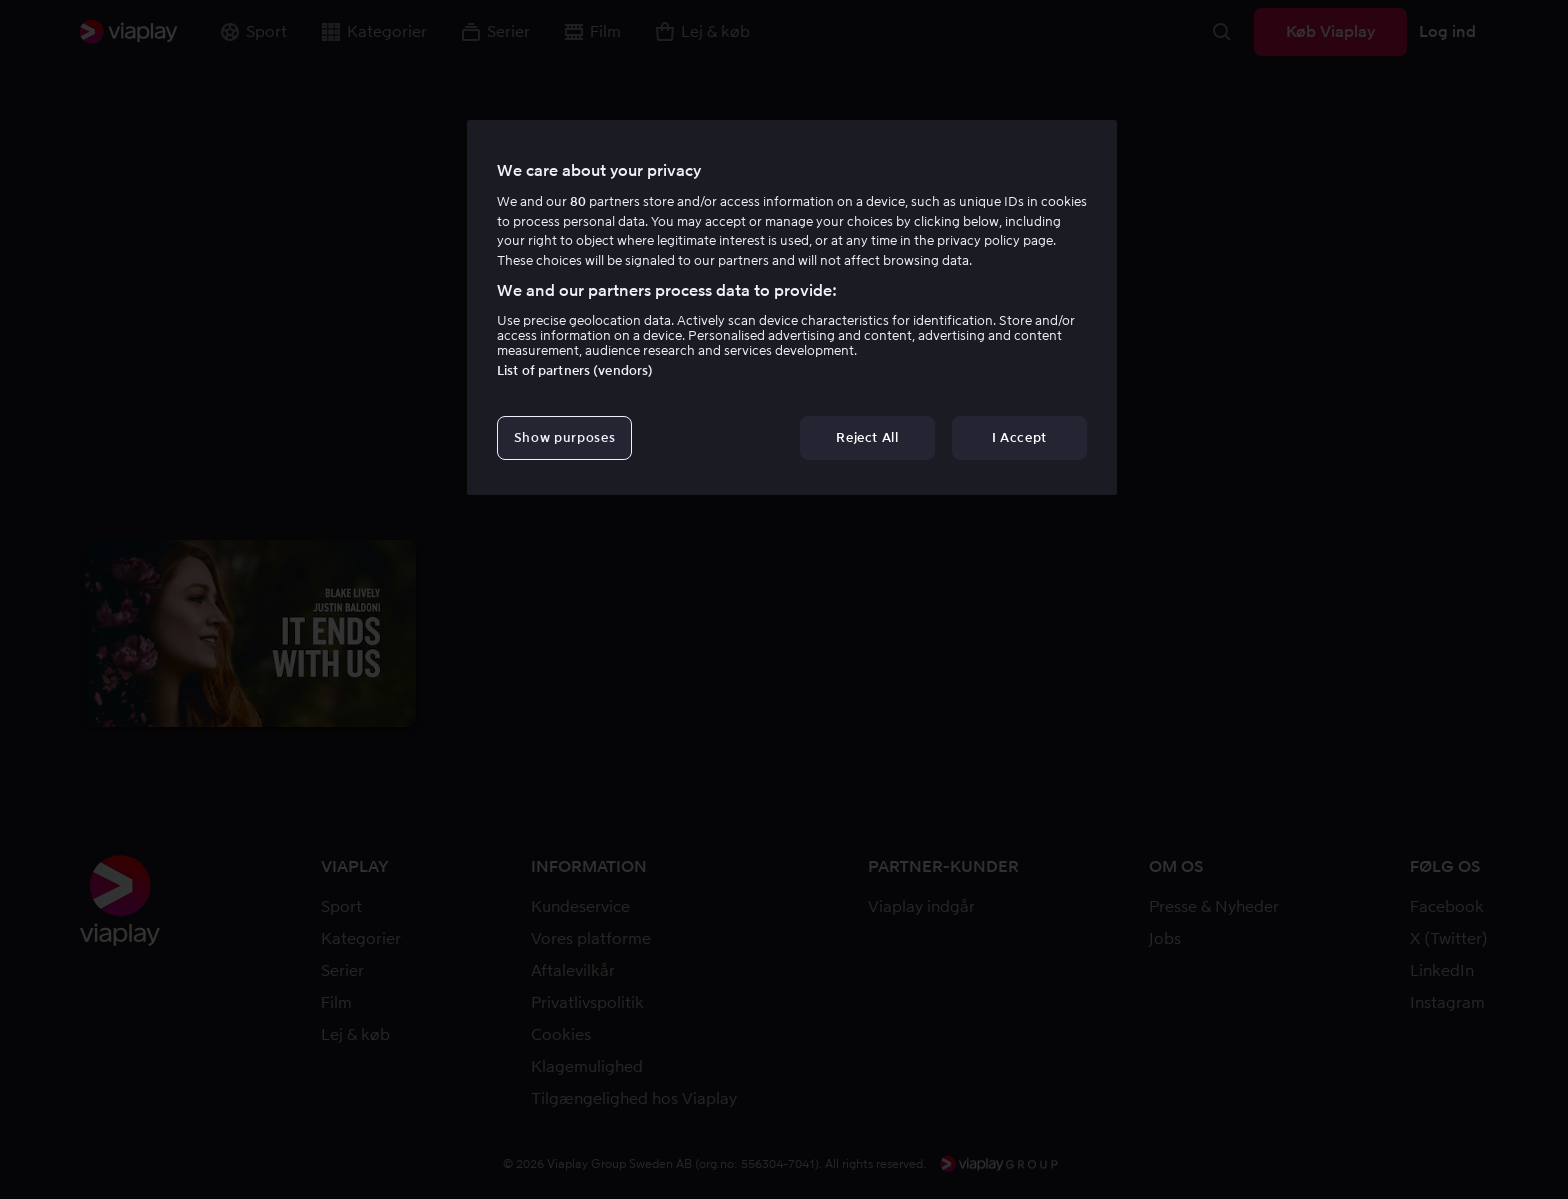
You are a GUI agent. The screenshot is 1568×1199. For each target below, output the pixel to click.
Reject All (867, 437)
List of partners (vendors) (575, 370)
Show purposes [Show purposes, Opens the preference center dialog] (564, 437)
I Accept (1019, 437)
